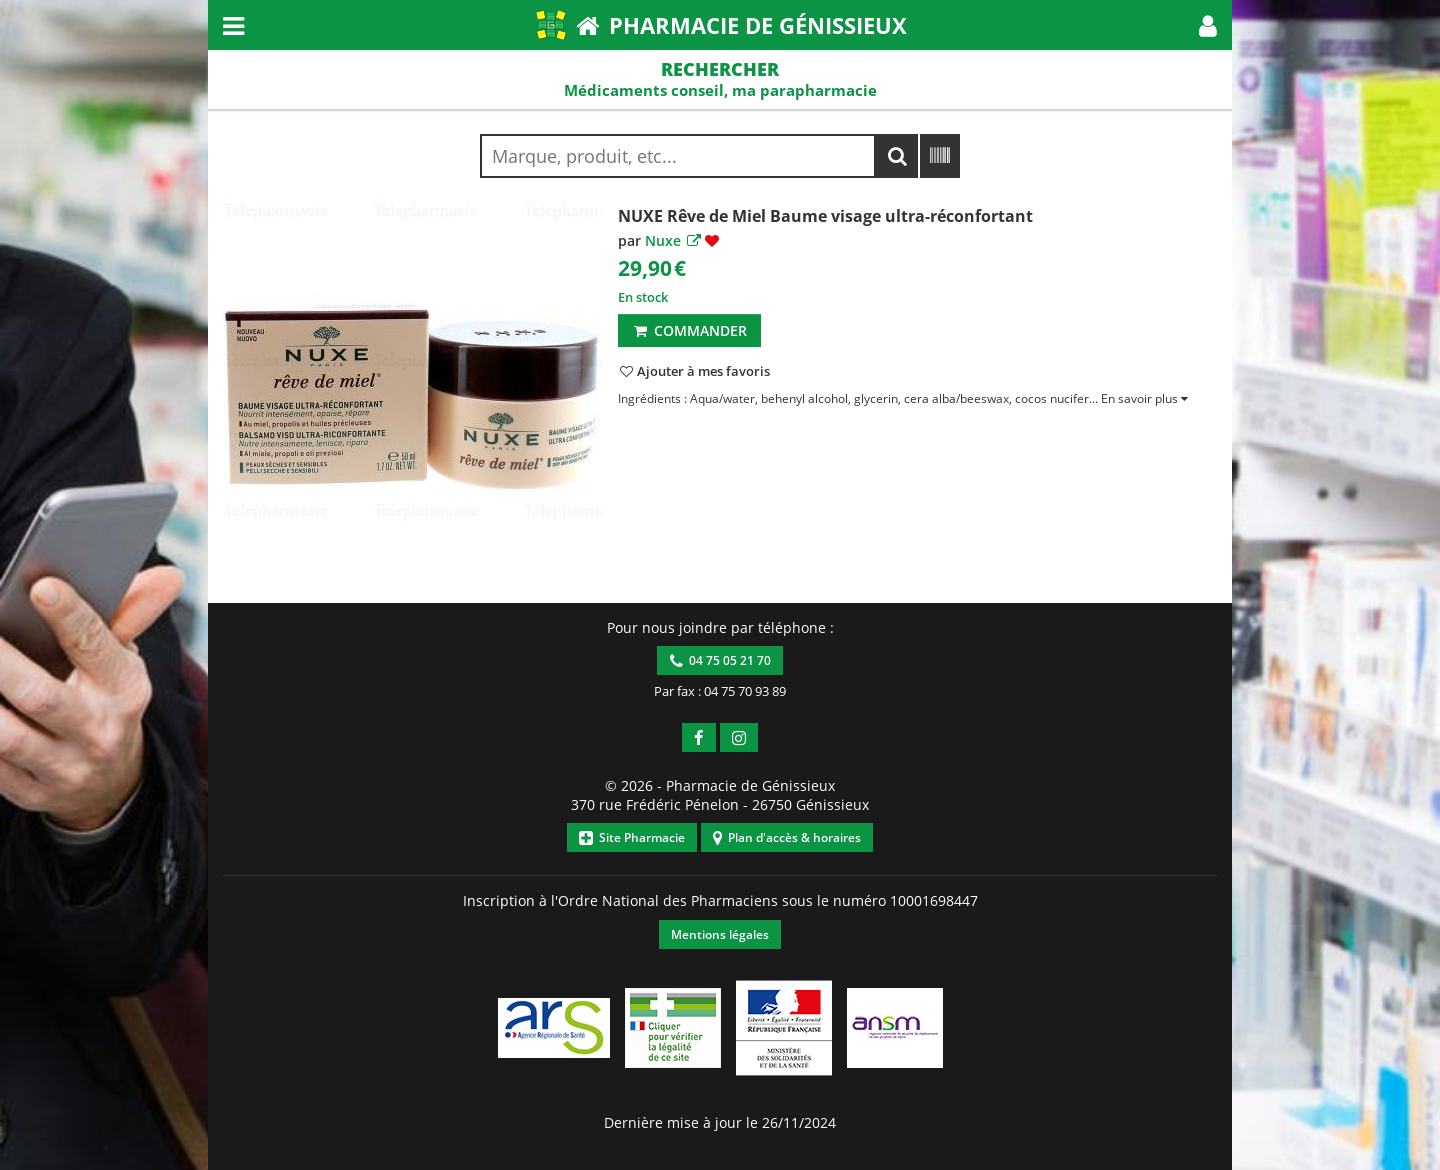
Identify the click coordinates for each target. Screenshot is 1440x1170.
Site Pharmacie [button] (632, 837)
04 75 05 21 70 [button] (720, 660)
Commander (689, 330)
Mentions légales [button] (720, 934)
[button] (1208, 25)
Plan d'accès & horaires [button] (787, 837)
